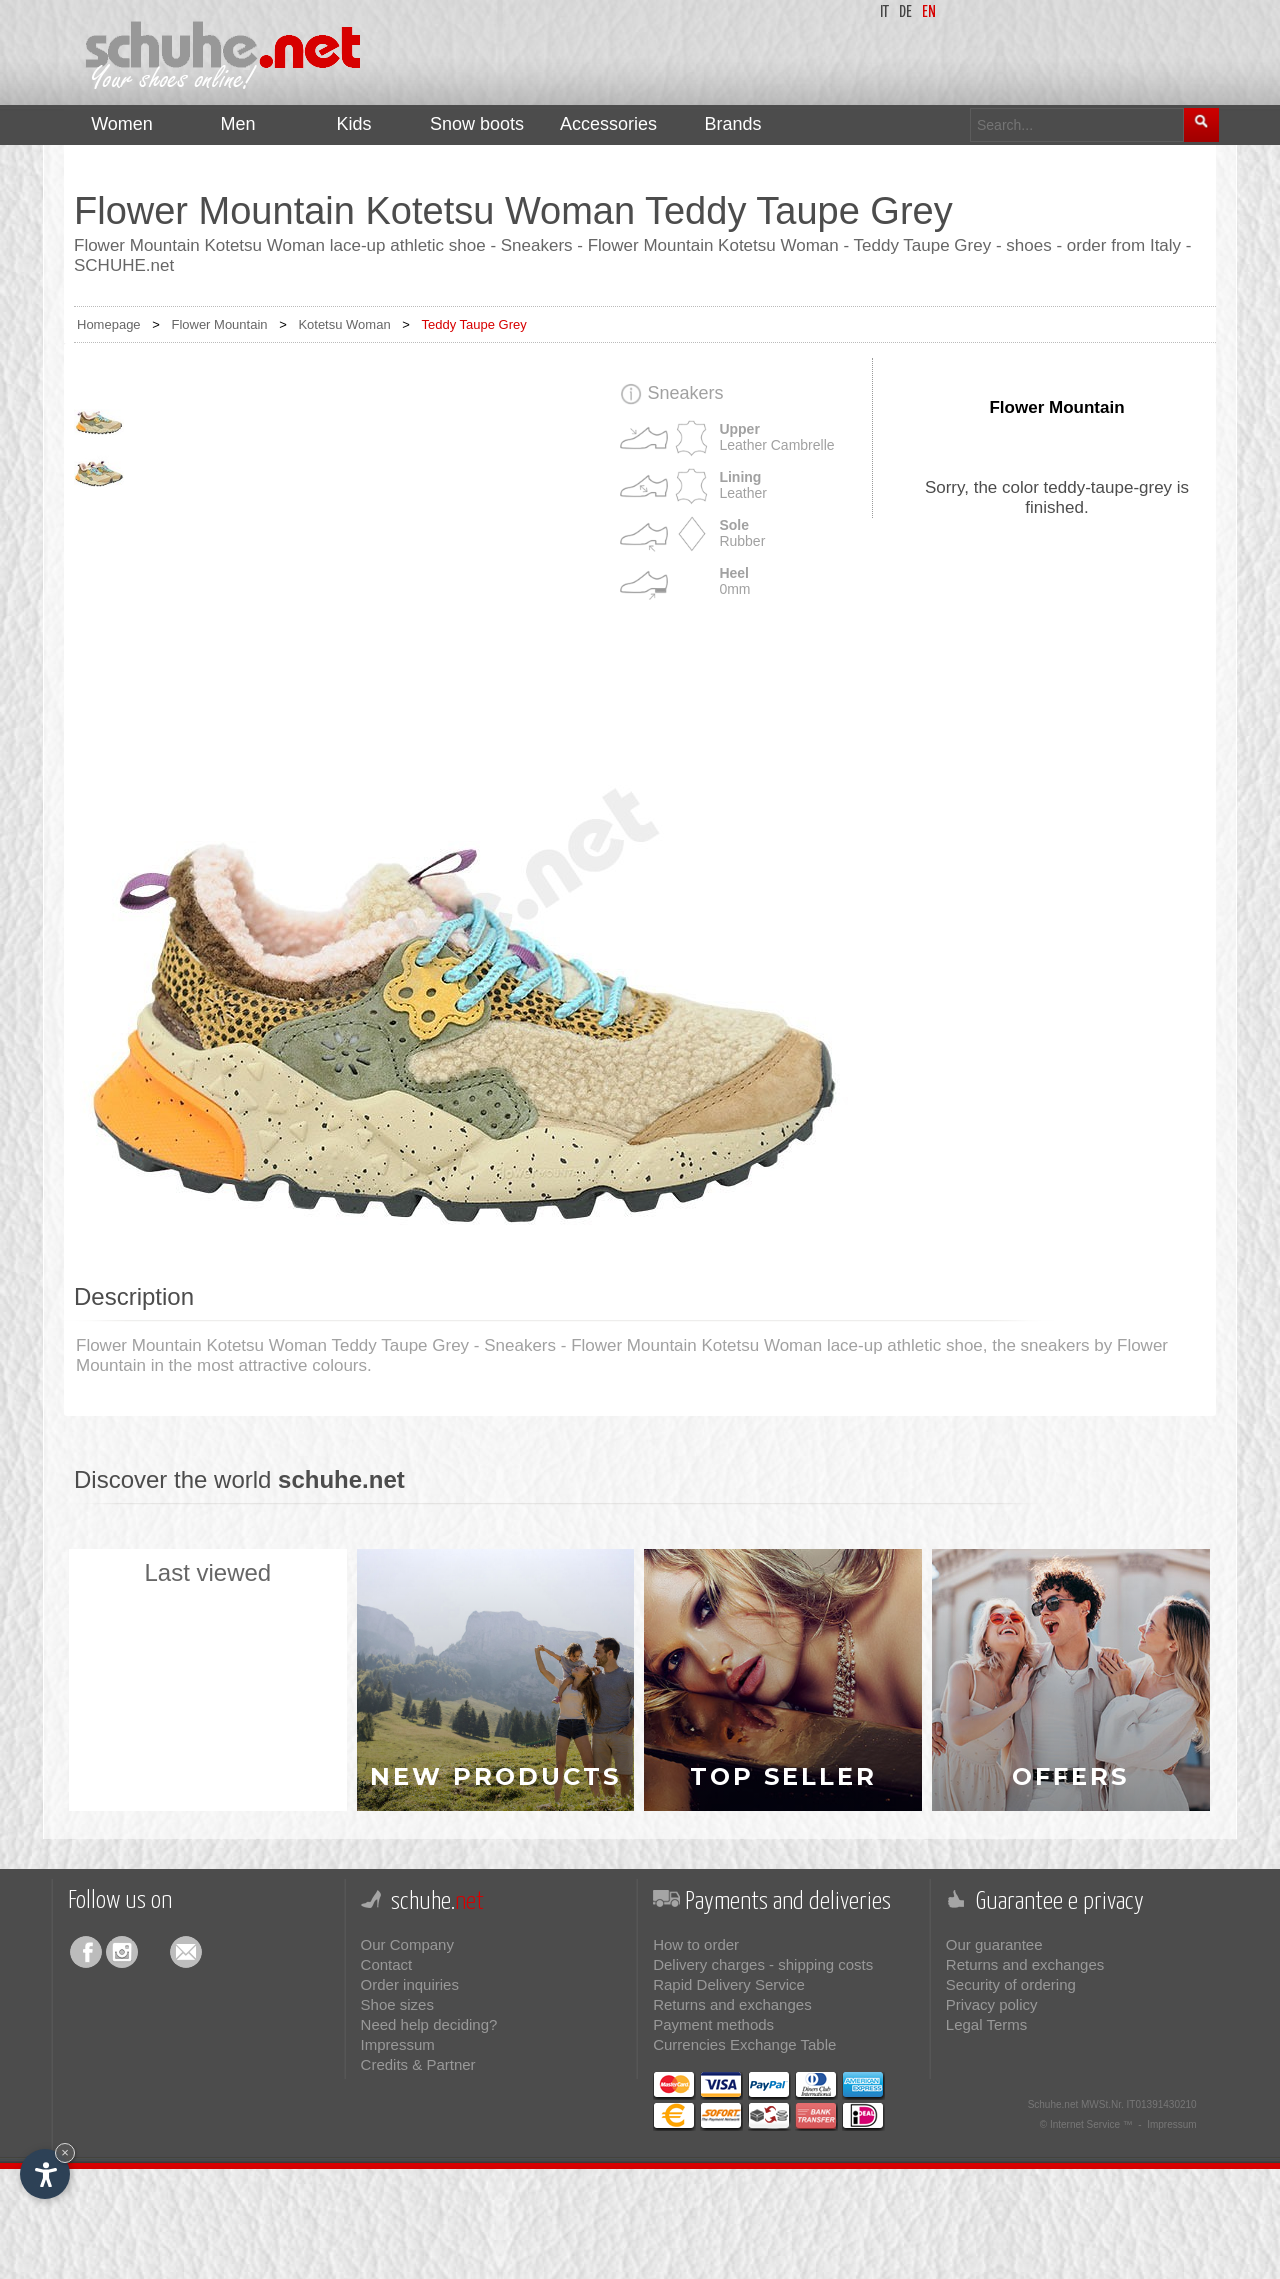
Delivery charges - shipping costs (763, 1964)
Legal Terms (986, 2024)
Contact (387, 1964)
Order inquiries (410, 1984)
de (905, 12)
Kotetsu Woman (344, 324)
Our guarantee (994, 1944)
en (929, 12)
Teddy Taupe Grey (473, 324)
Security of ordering (1011, 1984)
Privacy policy (992, 2004)
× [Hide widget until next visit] (65, 2152)
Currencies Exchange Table (744, 2044)
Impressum (398, 2044)
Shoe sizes (397, 2004)
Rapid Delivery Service (729, 1984)
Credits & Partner (418, 2064)
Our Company (407, 1944)
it (884, 12)
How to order (696, 1944)
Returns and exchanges (732, 2004)
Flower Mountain (219, 324)
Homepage (109, 324)
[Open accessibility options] (45, 2174)
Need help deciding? (429, 2024)
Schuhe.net (1053, 2104)
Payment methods (713, 2024)
